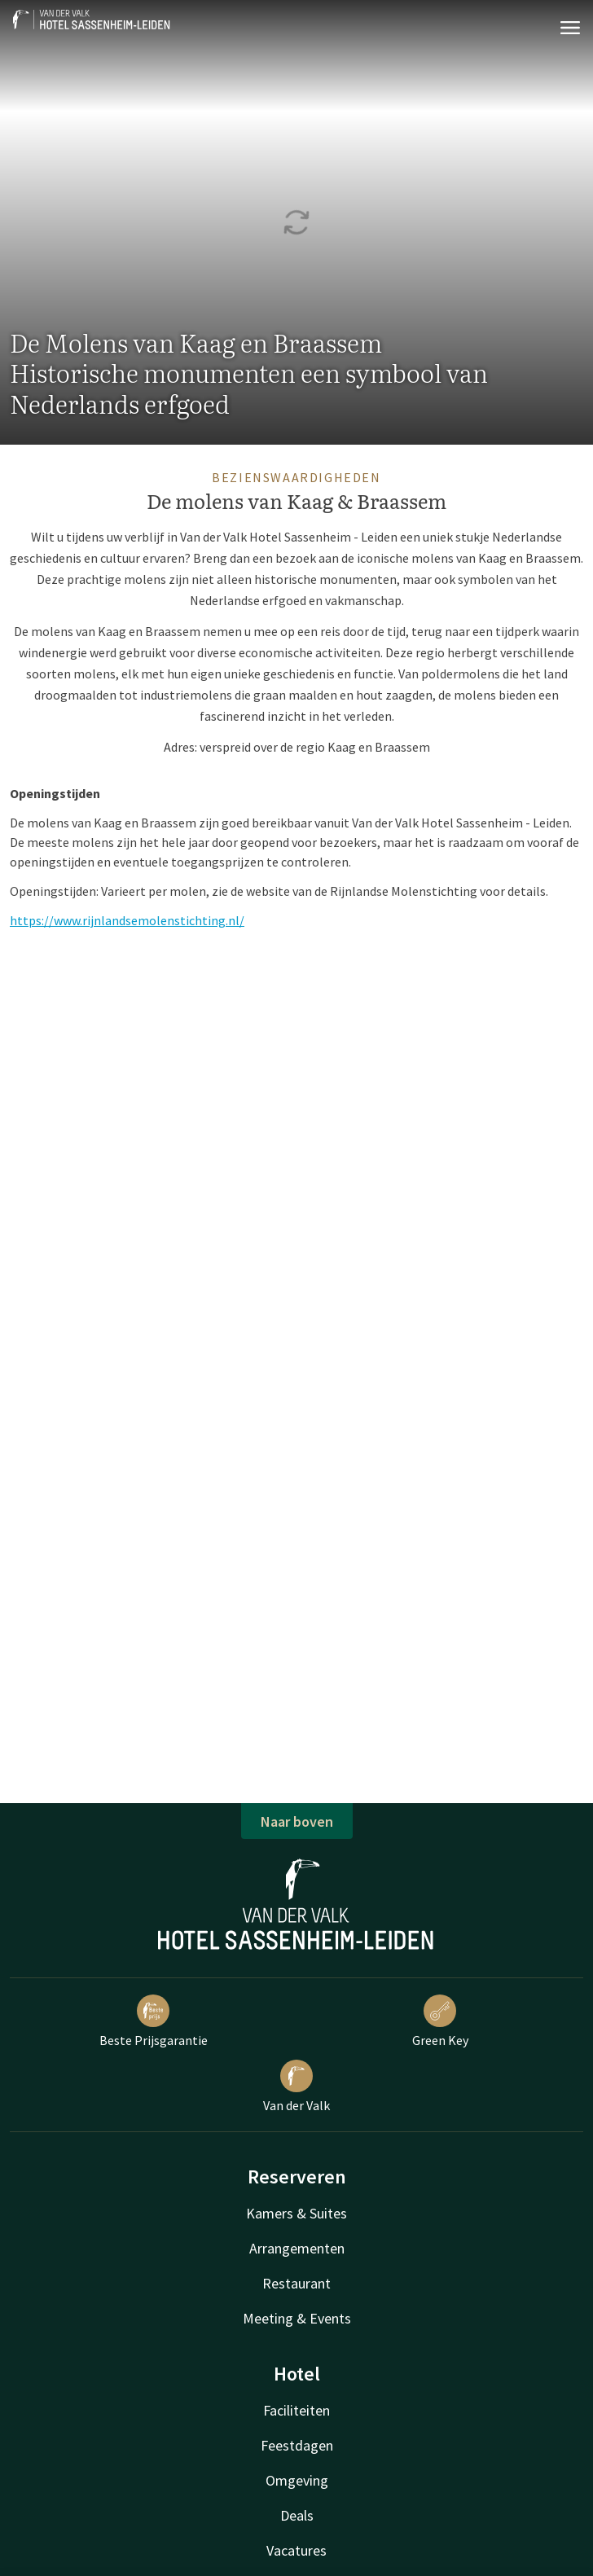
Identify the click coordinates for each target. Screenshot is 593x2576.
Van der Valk (296, 2086)
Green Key (440, 2021)
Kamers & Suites (296, 2213)
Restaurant (296, 2283)
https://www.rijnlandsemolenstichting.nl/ (127, 920)
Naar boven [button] (297, 1821)
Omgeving (297, 2480)
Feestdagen (297, 2445)
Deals (297, 2515)
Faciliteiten (296, 2410)
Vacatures (296, 2550)
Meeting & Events (297, 2318)
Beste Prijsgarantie (153, 2021)
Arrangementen (297, 2248)
